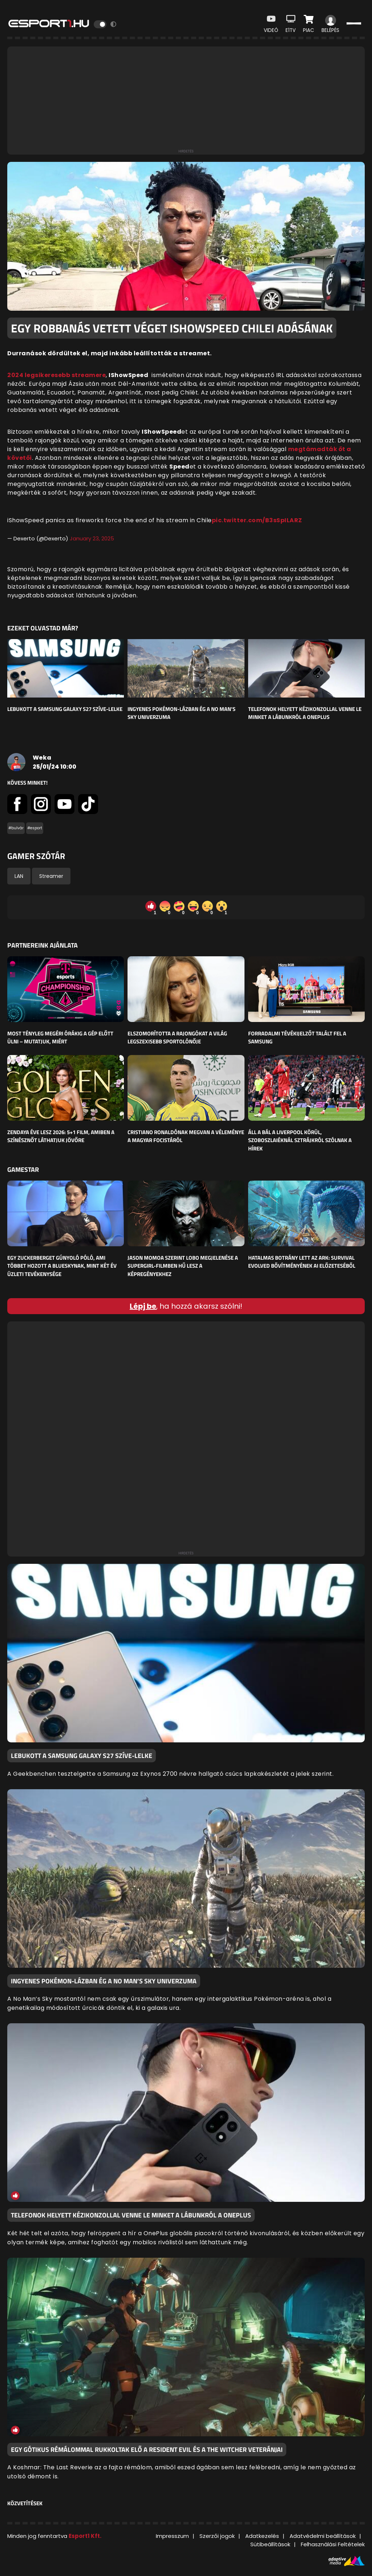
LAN (19, 876)
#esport (34, 828)
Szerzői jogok (217, 2536)
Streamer (51, 876)
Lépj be (143, 1306)
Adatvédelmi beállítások (323, 2536)
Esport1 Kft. (85, 2536)
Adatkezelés (262, 2536)
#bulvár (16, 828)
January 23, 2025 (92, 538)
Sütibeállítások (270, 2544)
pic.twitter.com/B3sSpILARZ (257, 520)
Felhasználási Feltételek (333, 2544)
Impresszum (172, 2536)
